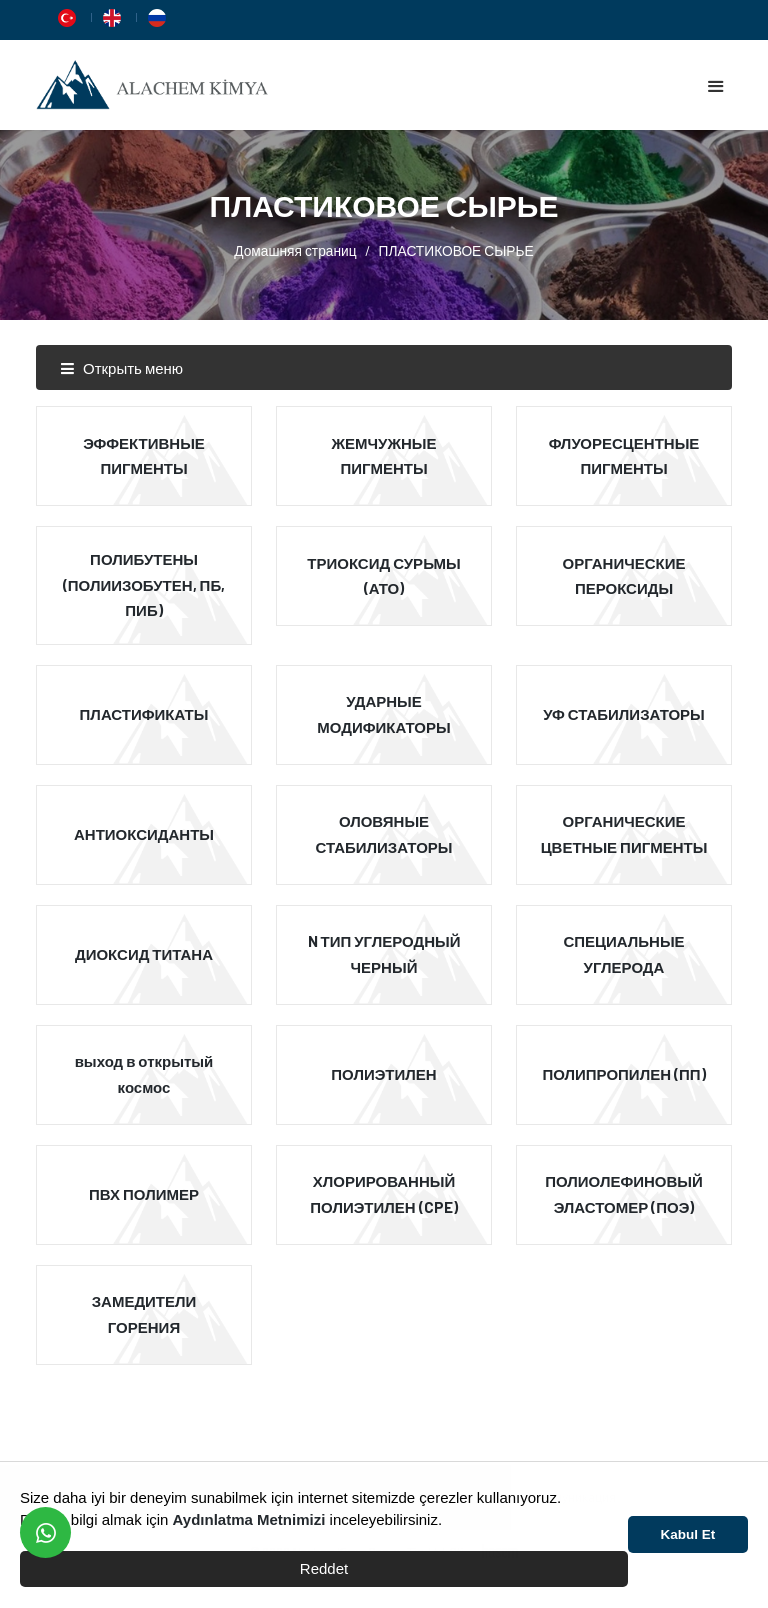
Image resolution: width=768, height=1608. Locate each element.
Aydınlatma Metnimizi (249, 1519)
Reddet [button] (324, 1568)
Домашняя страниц (295, 250)
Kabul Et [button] (688, 1534)
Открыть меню (121, 368)
